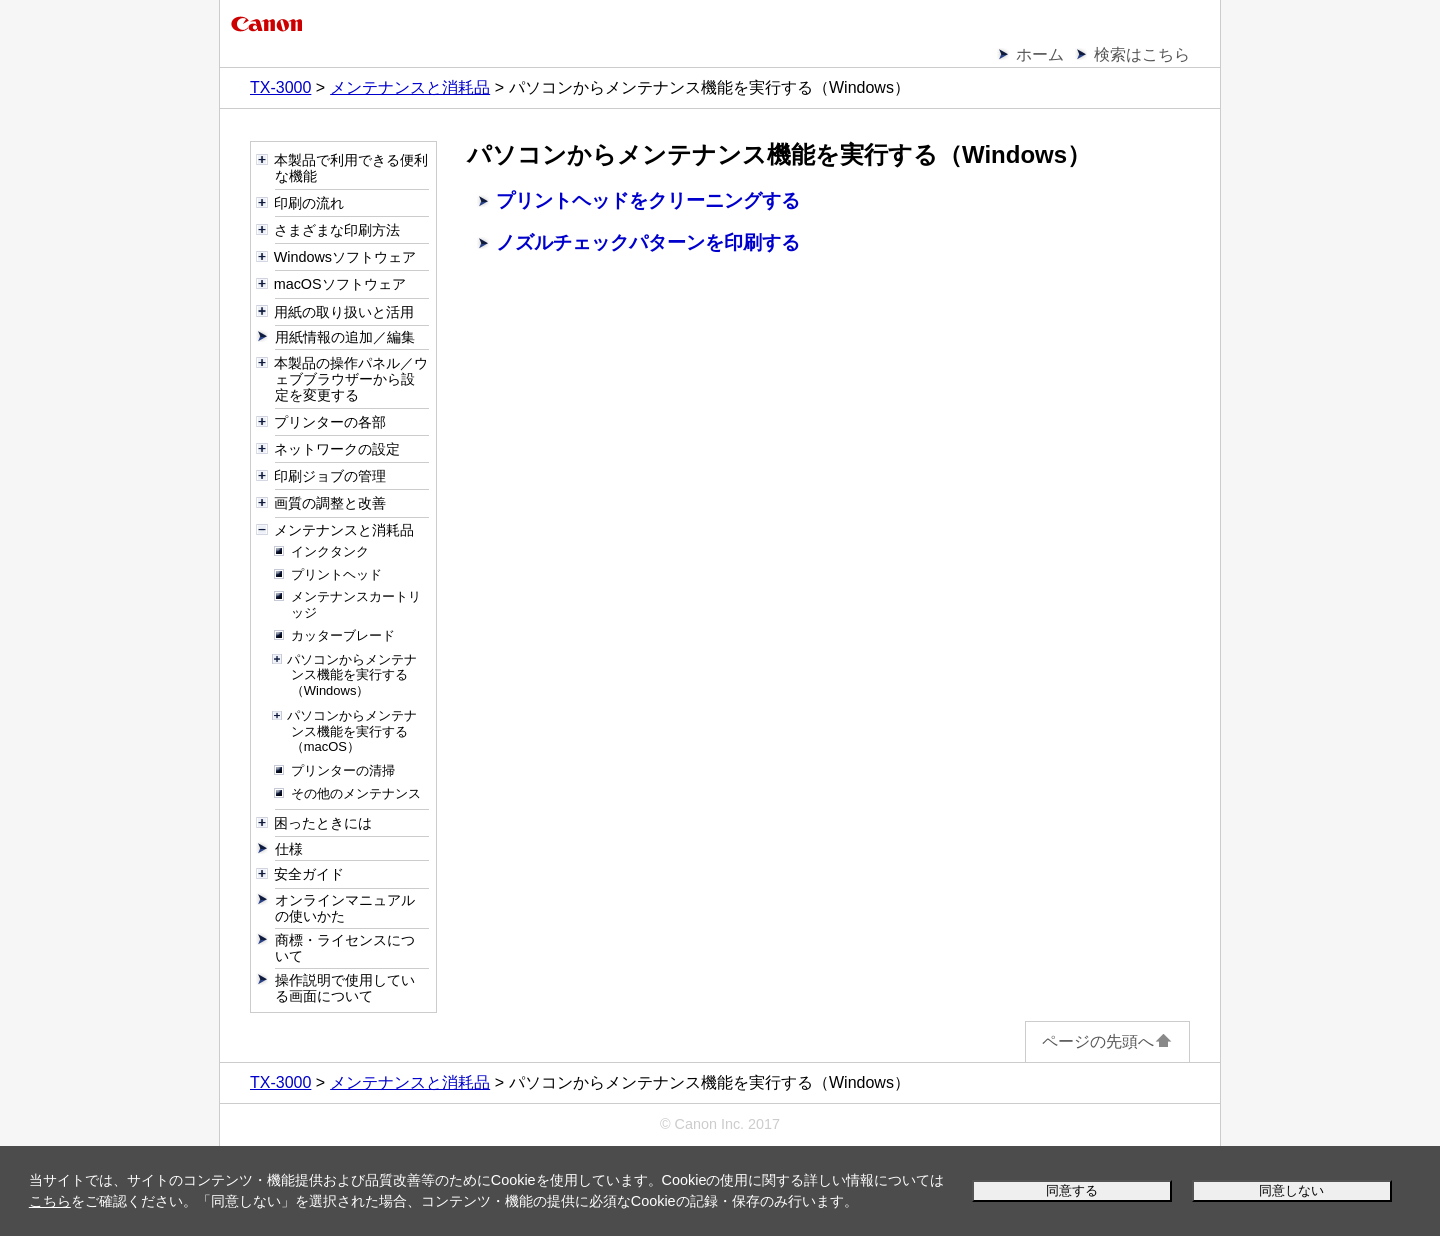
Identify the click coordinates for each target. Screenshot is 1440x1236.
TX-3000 (280, 87)
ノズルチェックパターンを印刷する (648, 242)
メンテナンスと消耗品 (410, 87)
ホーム (1040, 54)
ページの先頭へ (1107, 1041)
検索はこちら (1142, 54)
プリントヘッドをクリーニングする (648, 200)
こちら (50, 1201)
